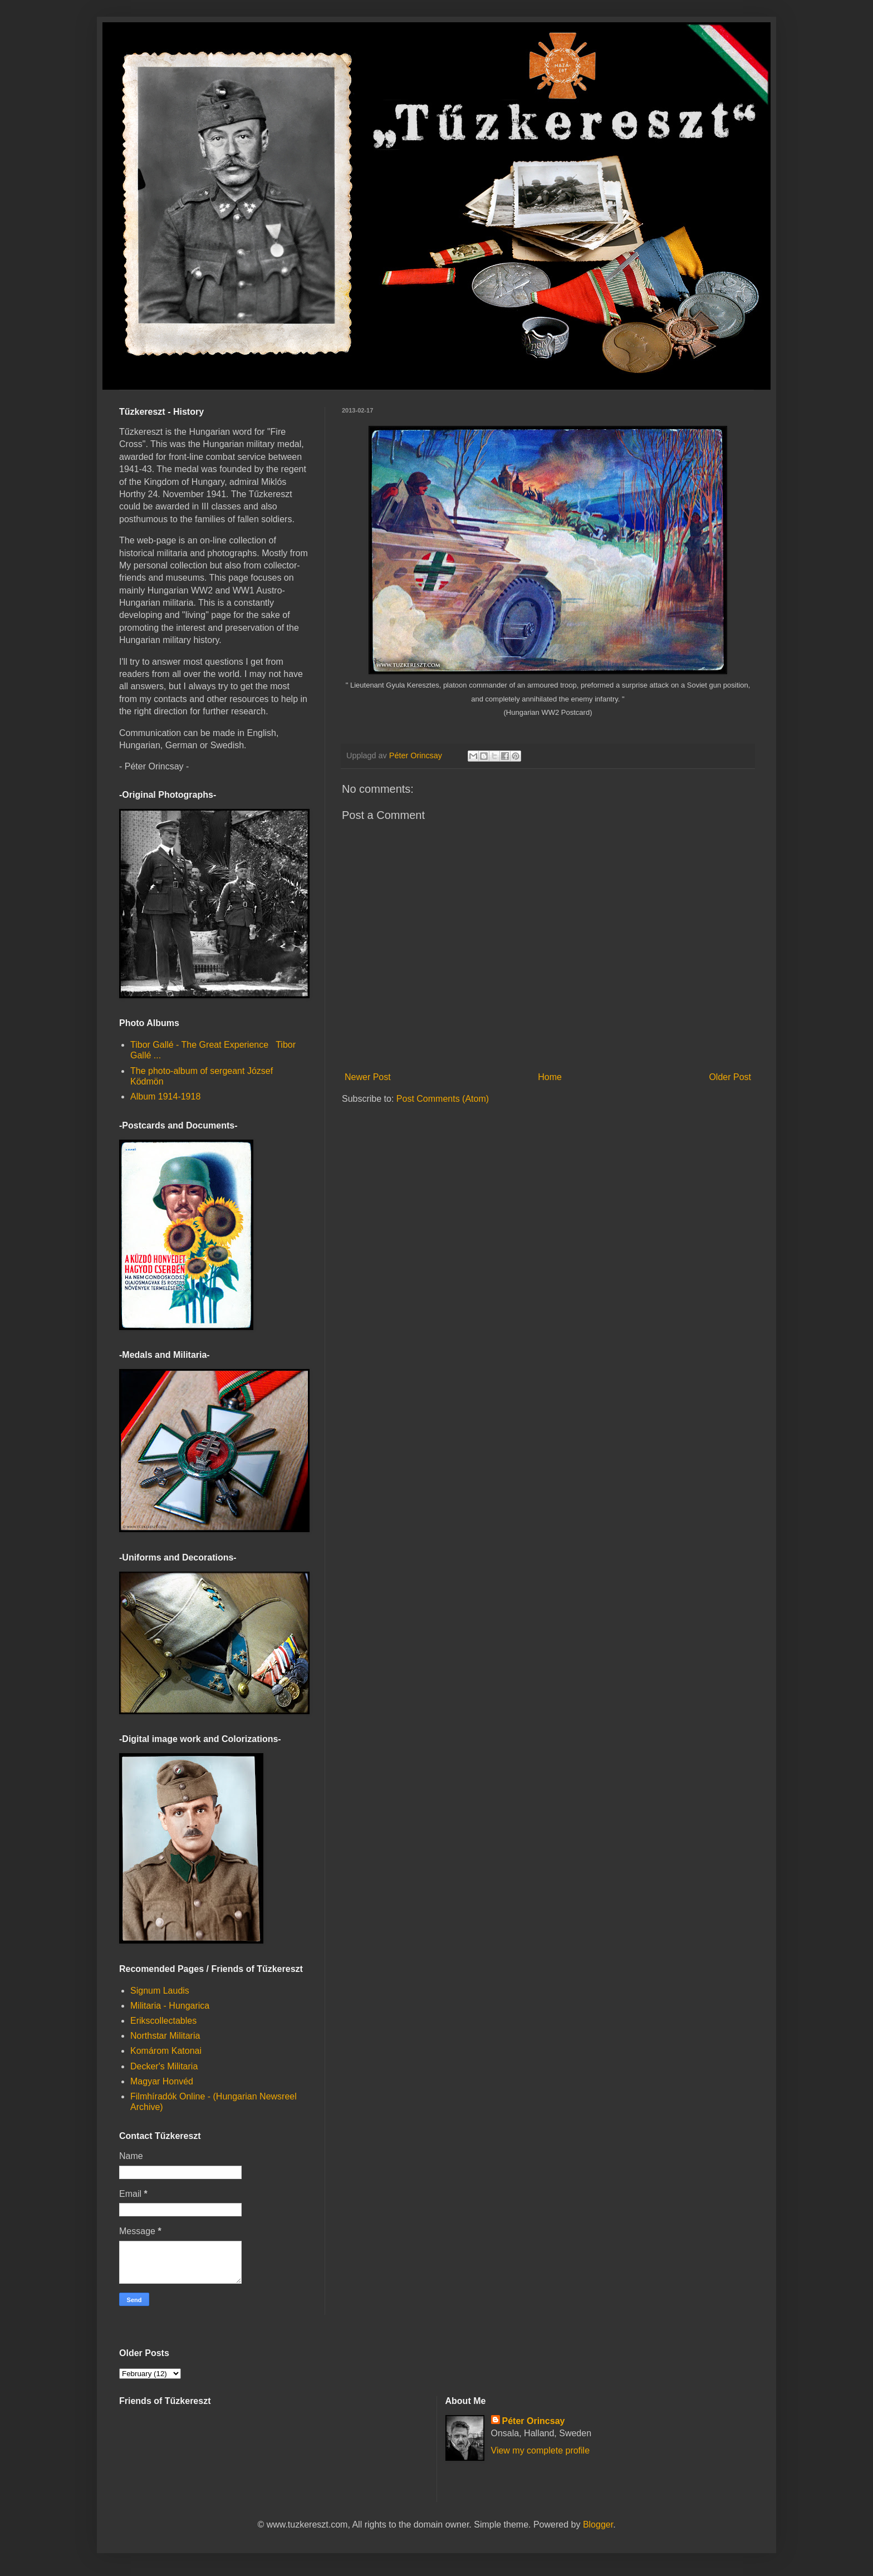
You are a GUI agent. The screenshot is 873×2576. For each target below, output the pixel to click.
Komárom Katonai (166, 2050)
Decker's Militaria (164, 2066)
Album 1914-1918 (165, 1096)
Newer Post (368, 1077)
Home (550, 1077)
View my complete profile (540, 2450)
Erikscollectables (163, 2020)
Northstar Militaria (165, 2035)
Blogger (598, 2524)
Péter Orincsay (533, 2421)
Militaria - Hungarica (169, 2005)
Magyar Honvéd (161, 2081)
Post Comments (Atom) (442, 1098)
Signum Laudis (159, 1990)
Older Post (730, 1077)
